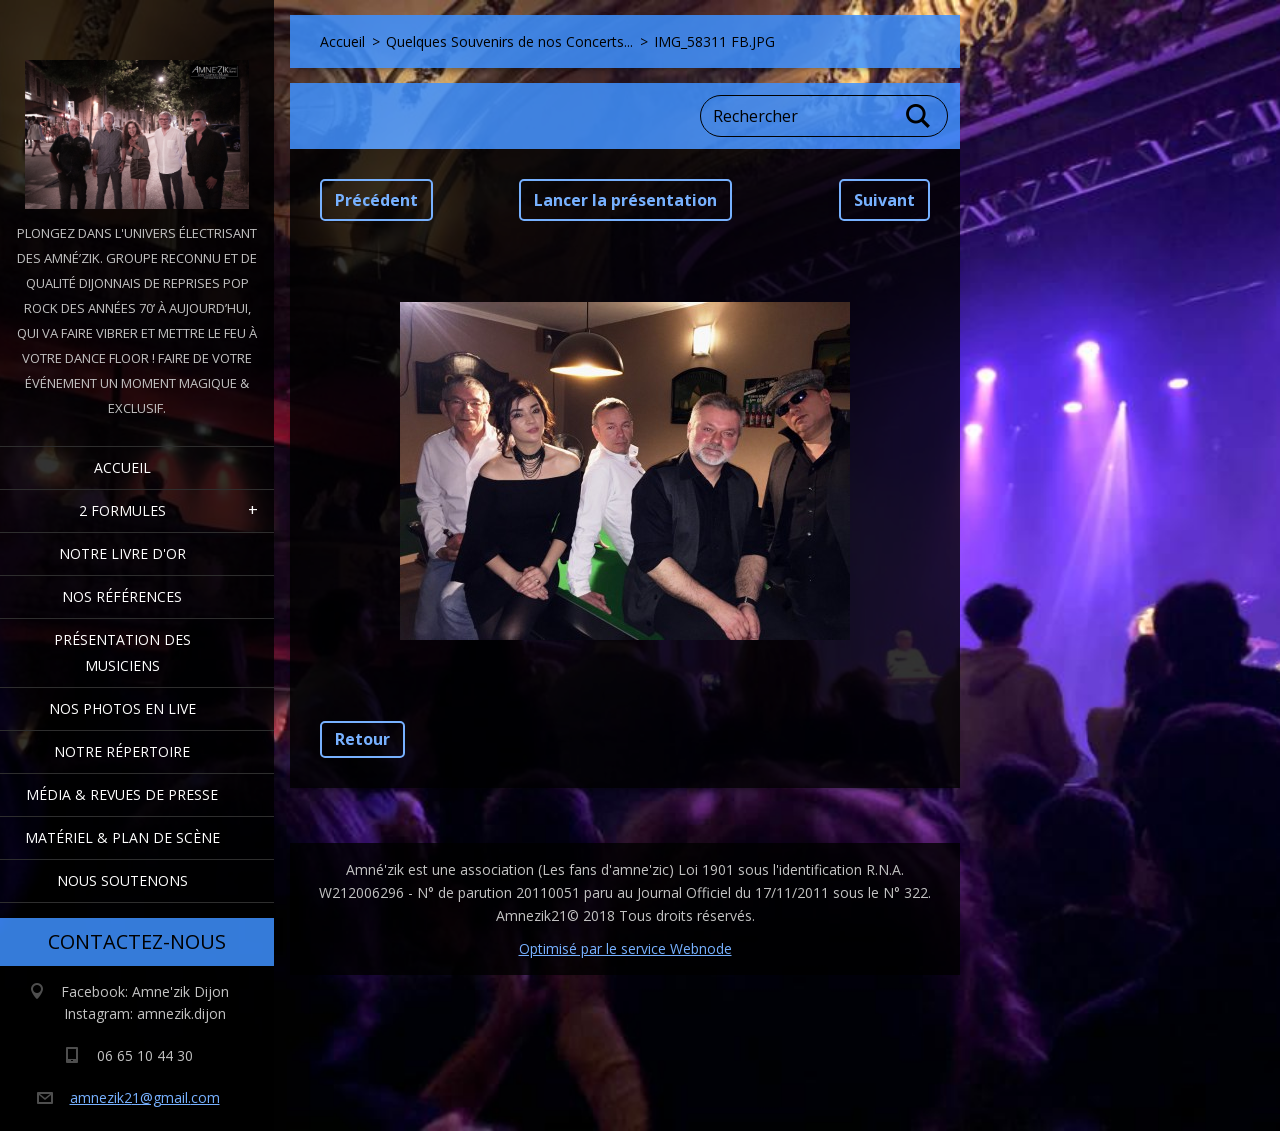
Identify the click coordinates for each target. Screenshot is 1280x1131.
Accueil (122, 467)
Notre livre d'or (122, 553)
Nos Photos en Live (122, 708)
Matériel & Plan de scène (122, 837)
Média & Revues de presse (122, 794)
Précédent (376, 200)
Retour (362, 739)
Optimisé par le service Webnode (625, 948)
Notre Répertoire (122, 751)
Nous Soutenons (122, 880)
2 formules (122, 510)
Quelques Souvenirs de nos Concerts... (509, 41)
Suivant (884, 200)
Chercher (919, 116)
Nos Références (122, 596)
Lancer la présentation (625, 200)
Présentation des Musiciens (122, 652)
